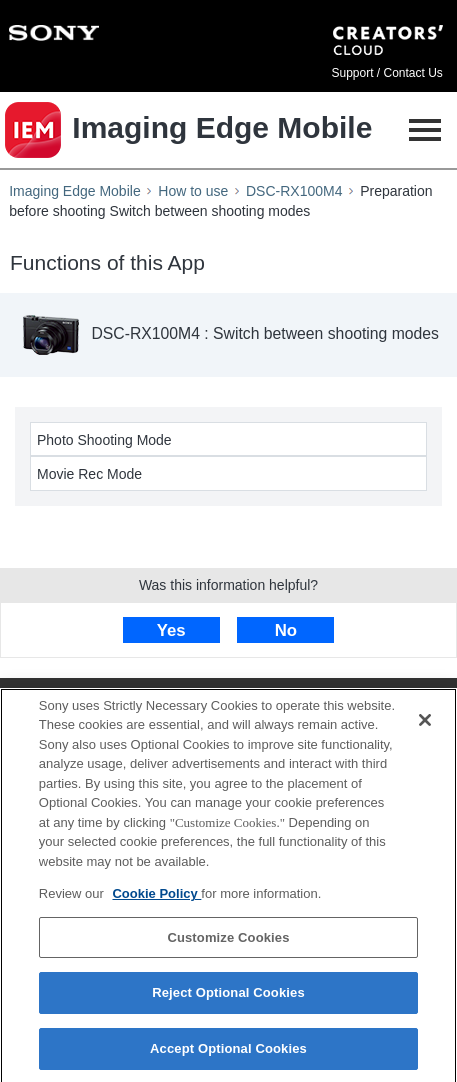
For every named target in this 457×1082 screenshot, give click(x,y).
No (286, 630)
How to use (193, 191)
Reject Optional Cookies (228, 999)
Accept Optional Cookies (228, 1055)
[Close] (425, 726)
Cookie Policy (156, 900)
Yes (171, 630)
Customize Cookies (228, 943)
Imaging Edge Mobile (75, 191)
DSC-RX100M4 (294, 191)
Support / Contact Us (386, 73)
